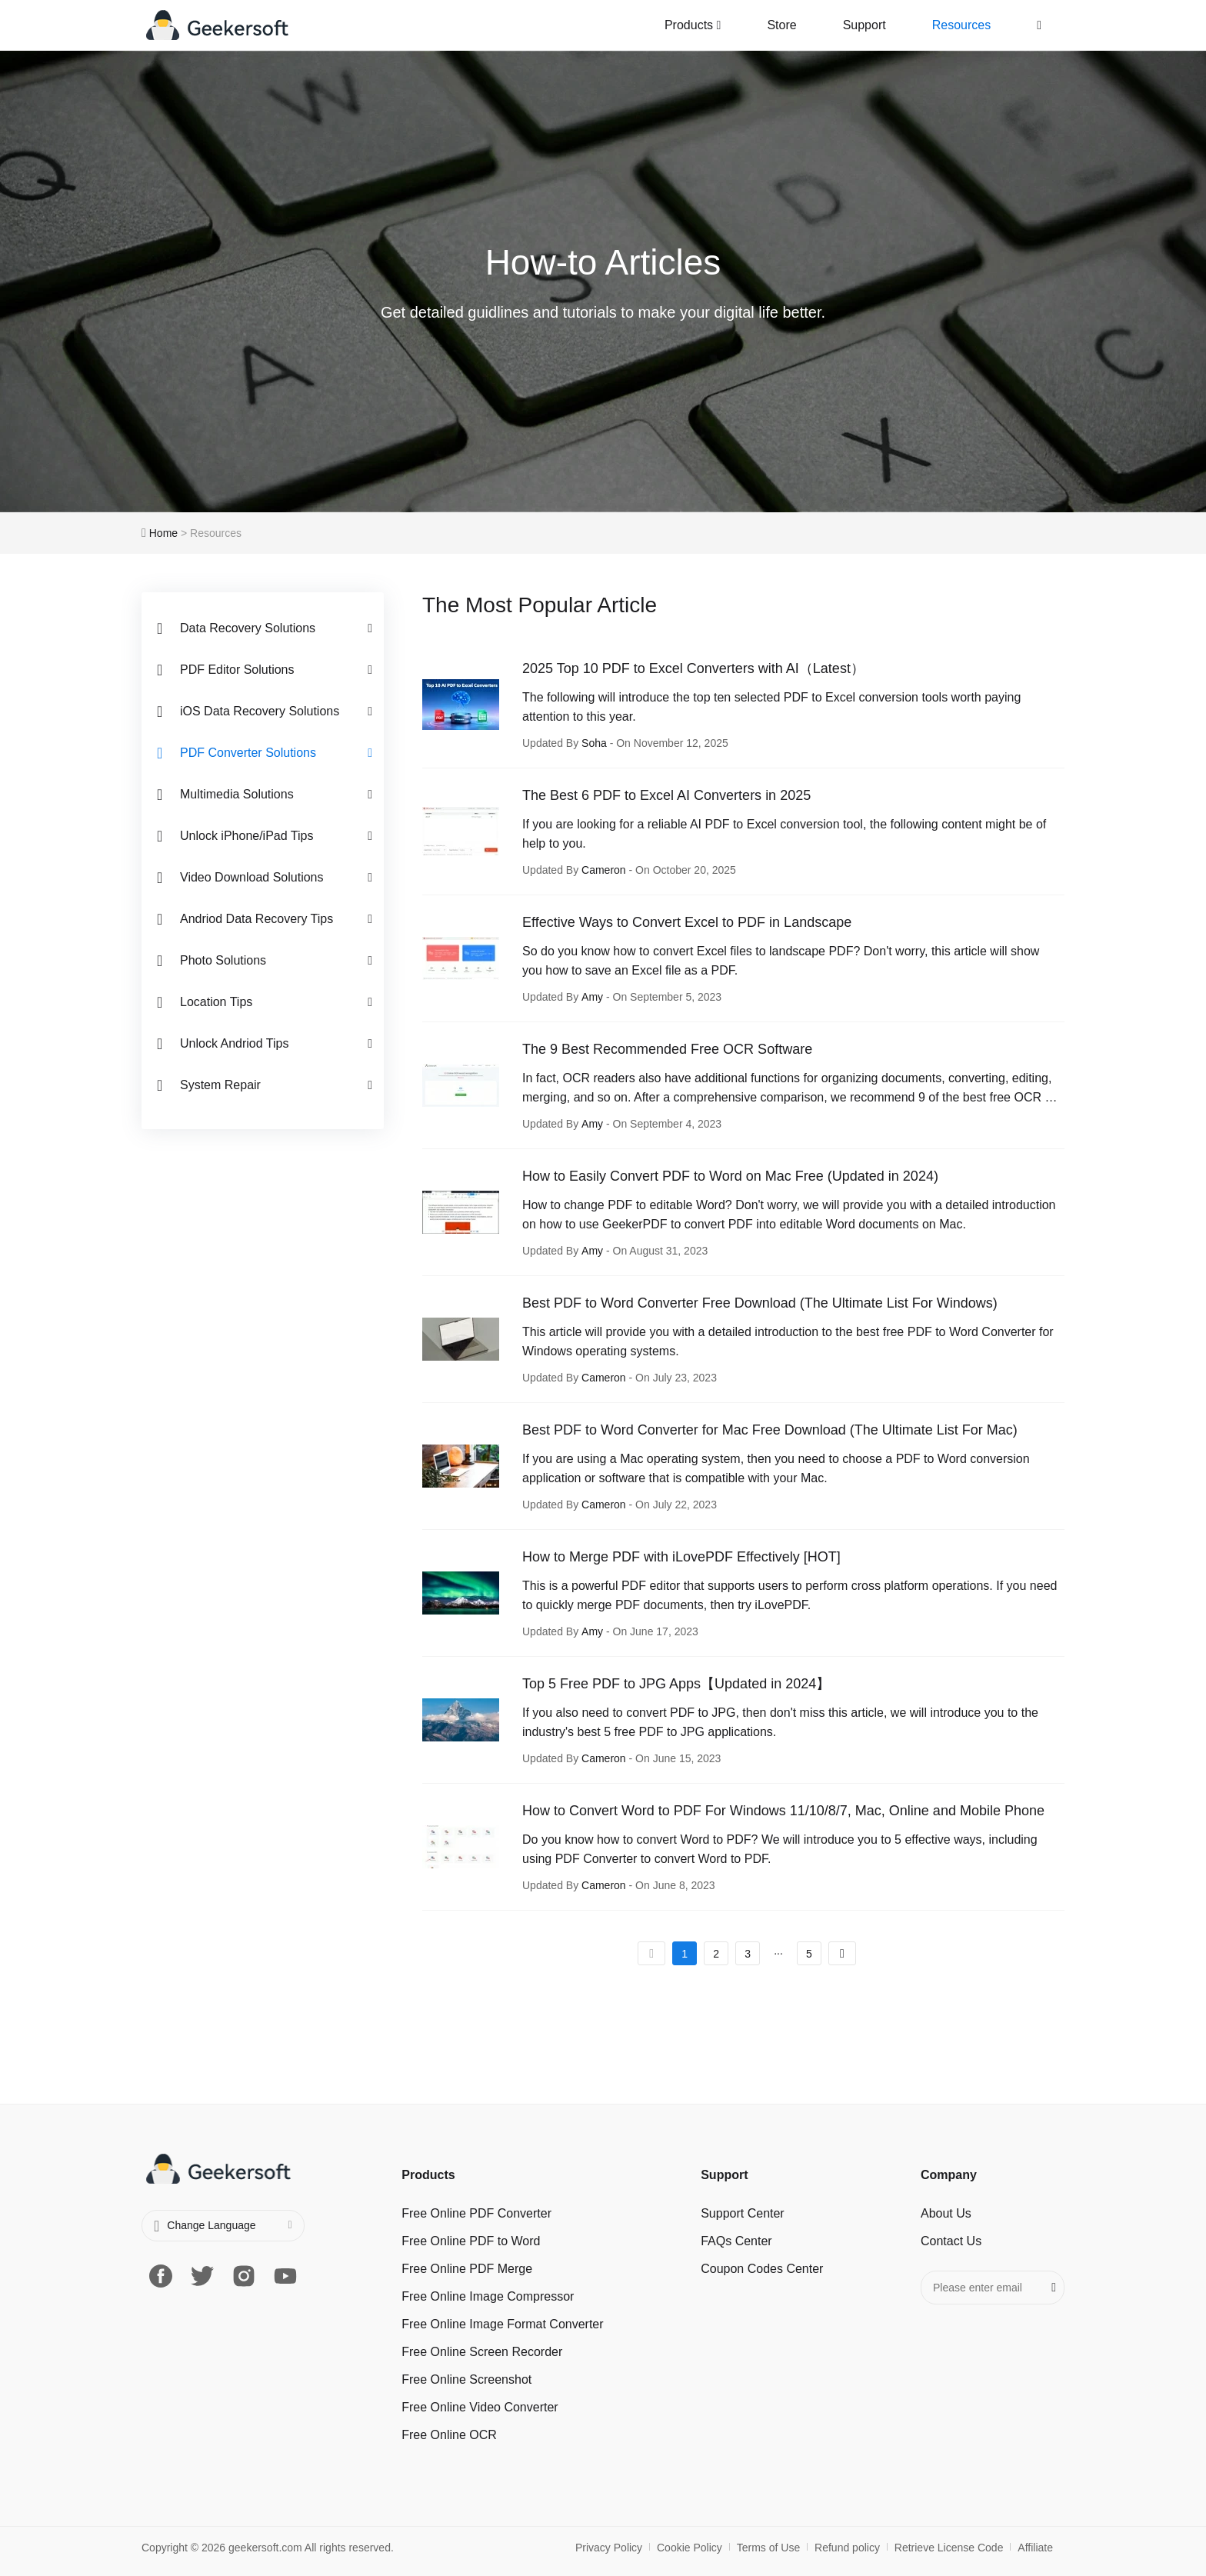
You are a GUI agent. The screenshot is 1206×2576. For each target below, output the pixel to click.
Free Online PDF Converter (476, 2213)
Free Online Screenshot (466, 2379)
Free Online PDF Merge (466, 2268)
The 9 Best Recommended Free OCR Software (667, 1049)
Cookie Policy (689, 2547)
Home (163, 533)
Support (864, 25)
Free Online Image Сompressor (487, 2296)
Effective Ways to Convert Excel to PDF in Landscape (686, 922)
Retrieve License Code (949, 2547)
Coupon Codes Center (762, 2268)
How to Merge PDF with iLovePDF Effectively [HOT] (681, 1557)
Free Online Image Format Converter (502, 2324)
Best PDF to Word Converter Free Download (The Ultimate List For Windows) (760, 1303)
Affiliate (1035, 2547)
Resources (961, 25)
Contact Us (951, 2241)
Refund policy (847, 2547)
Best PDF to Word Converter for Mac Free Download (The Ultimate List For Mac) (770, 1430)
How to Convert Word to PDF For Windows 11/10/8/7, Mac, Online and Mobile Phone (783, 1810)
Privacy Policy (608, 2547)
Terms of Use (768, 2547)
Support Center (743, 2213)
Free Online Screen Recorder (481, 2351)
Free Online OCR (449, 2434)
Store (781, 25)
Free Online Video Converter (479, 2407)
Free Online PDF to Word (470, 2241)
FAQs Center (736, 2241)
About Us (946, 2213)
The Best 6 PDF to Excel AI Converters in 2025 (666, 795)
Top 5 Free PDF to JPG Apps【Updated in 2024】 (676, 1683)
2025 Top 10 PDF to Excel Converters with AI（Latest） (693, 668)
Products (693, 25)
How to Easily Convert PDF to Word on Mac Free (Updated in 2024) (730, 1176)
